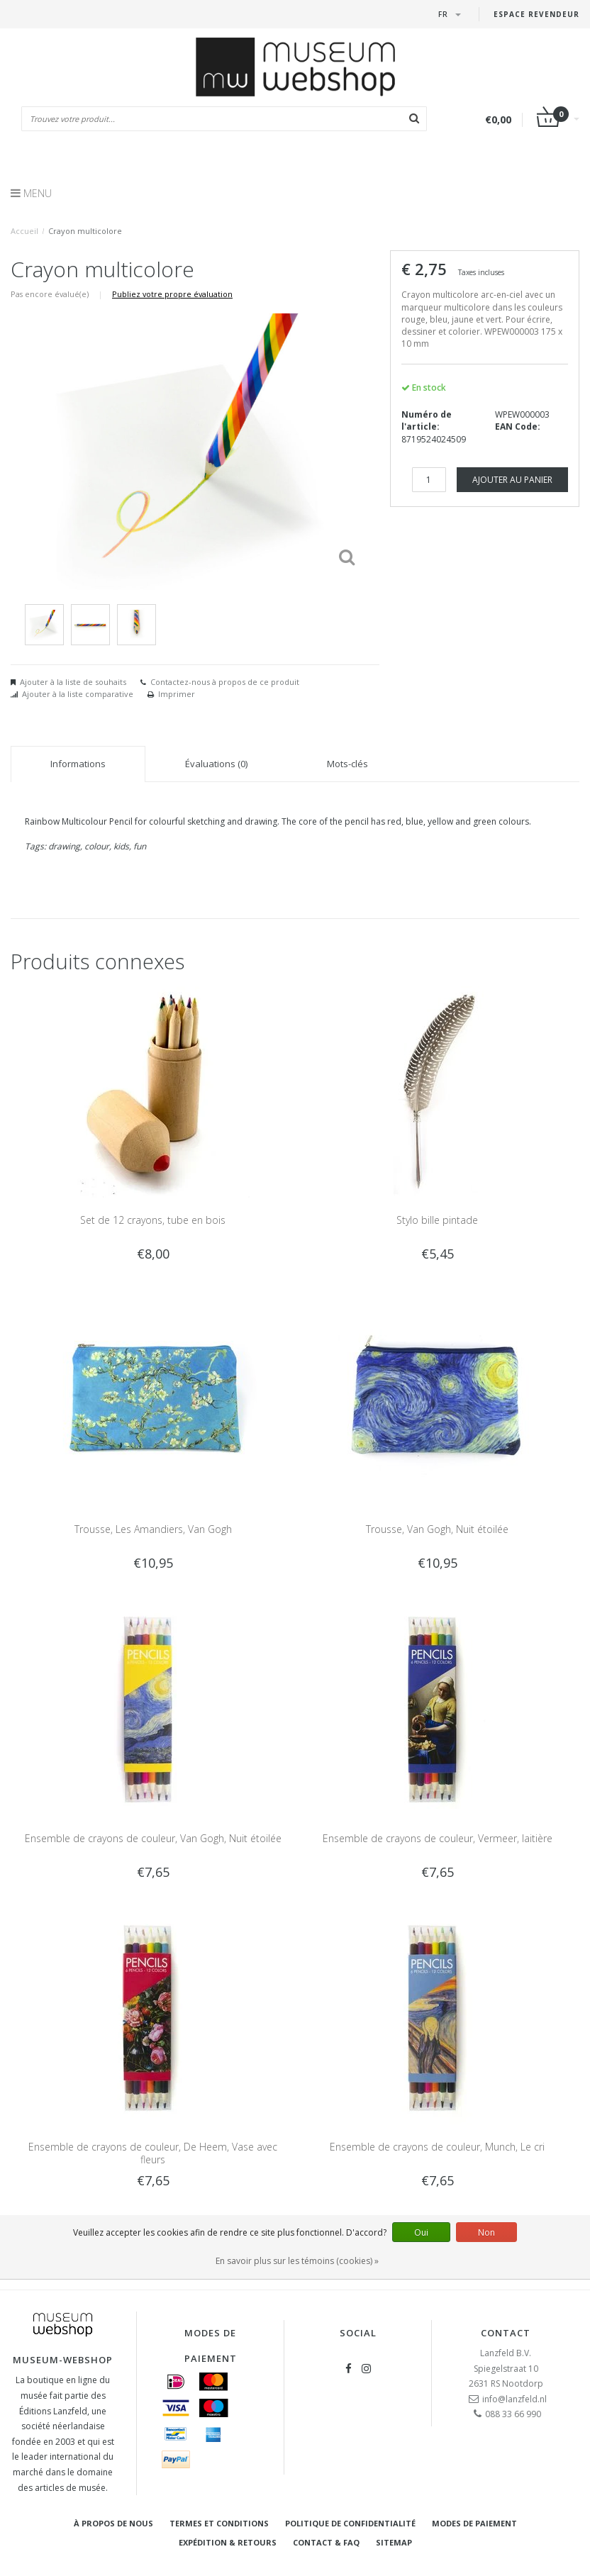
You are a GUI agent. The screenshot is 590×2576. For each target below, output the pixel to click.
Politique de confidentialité (350, 2523)
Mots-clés (347, 763)
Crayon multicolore (85, 230)
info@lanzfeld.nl (514, 2399)
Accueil (24, 230)
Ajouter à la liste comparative (77, 693)
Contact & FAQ (326, 2542)
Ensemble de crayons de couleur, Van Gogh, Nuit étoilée (153, 1838)
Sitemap (394, 2542)
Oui (421, 2232)
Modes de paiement (474, 2523)
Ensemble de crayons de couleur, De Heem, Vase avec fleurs (152, 2153)
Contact (505, 2332)
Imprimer (176, 693)
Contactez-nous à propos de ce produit (224, 681)
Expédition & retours (228, 2542)
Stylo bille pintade (437, 1220)
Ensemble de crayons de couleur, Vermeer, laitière (437, 1838)
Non (486, 2232)
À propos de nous (113, 2523)
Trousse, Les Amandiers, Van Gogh (153, 1529)
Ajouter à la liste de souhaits (73, 681)
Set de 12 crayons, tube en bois (153, 1220)
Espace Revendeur (536, 14)
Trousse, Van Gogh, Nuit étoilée (437, 1529)
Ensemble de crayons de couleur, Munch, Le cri (437, 2146)
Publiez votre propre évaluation (172, 294)
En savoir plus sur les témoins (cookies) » (297, 2261)
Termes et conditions (219, 2523)
